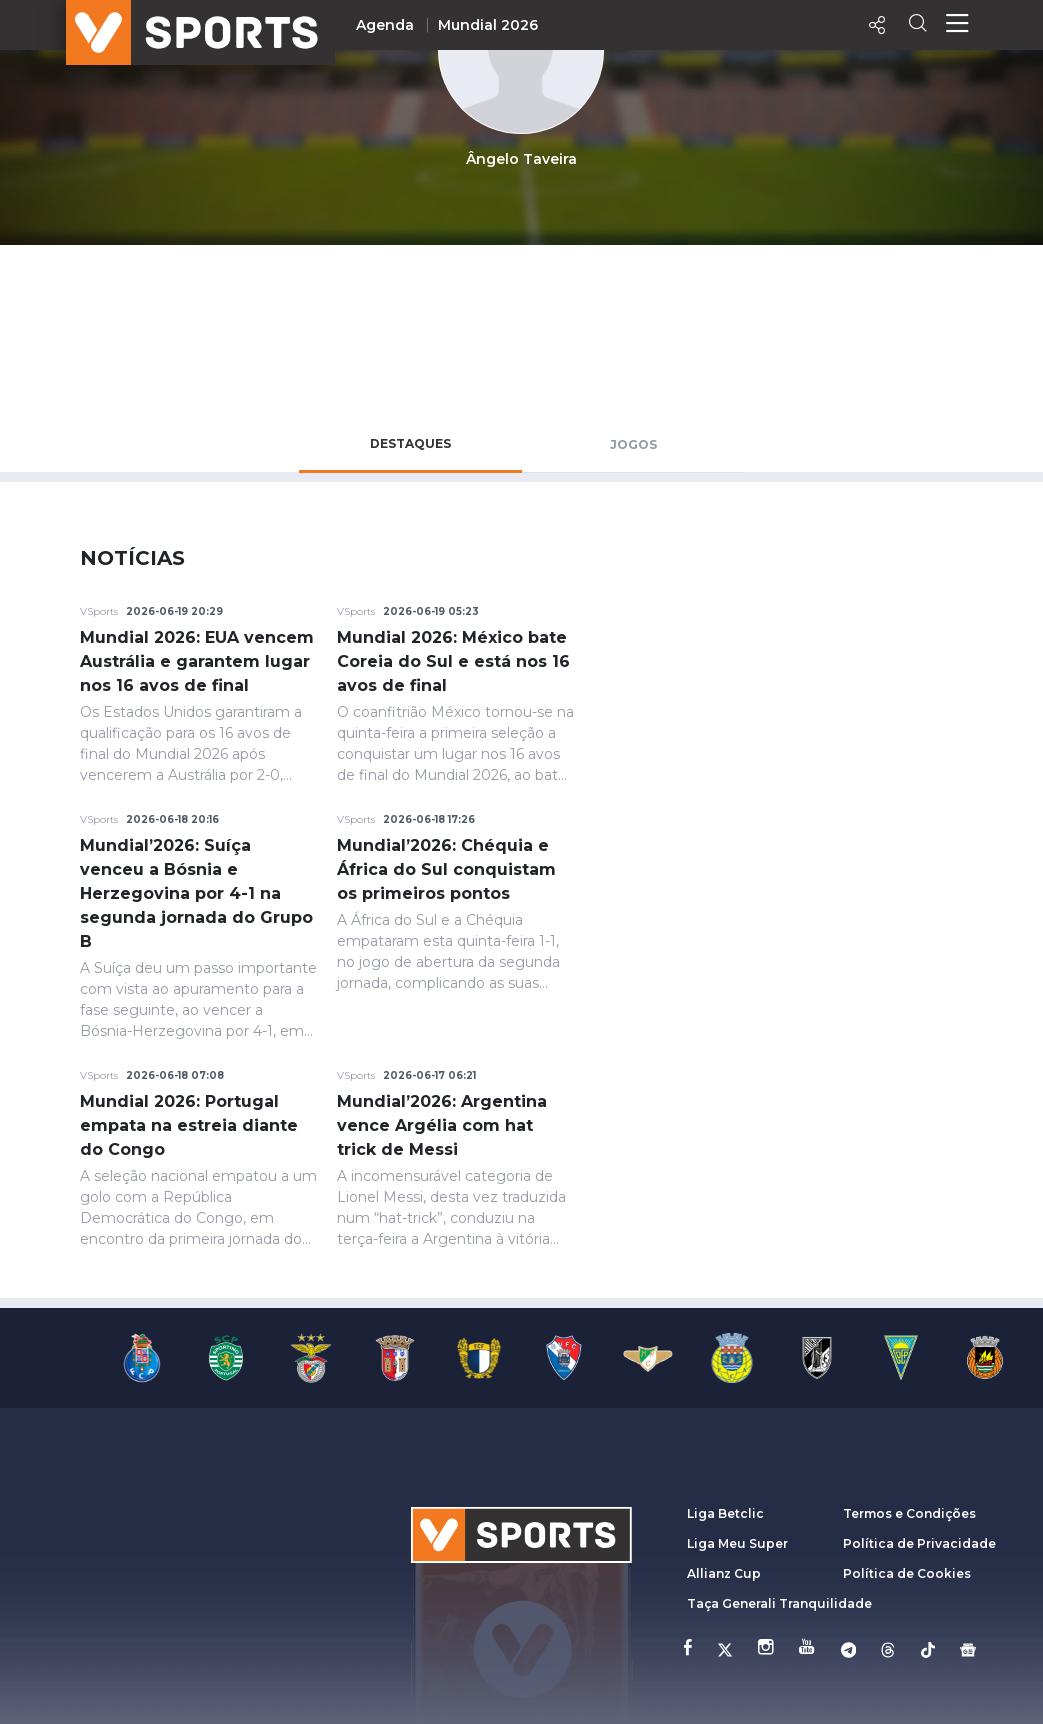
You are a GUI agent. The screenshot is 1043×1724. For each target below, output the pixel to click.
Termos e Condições (909, 1513)
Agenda (385, 25)
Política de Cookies (907, 1573)
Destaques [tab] (410, 443)
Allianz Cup (724, 1573)
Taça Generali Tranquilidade (779, 1603)
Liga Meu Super (737, 1543)
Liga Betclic (725, 1513)
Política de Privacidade (919, 1543)
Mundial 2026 (488, 25)
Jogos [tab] (633, 444)
